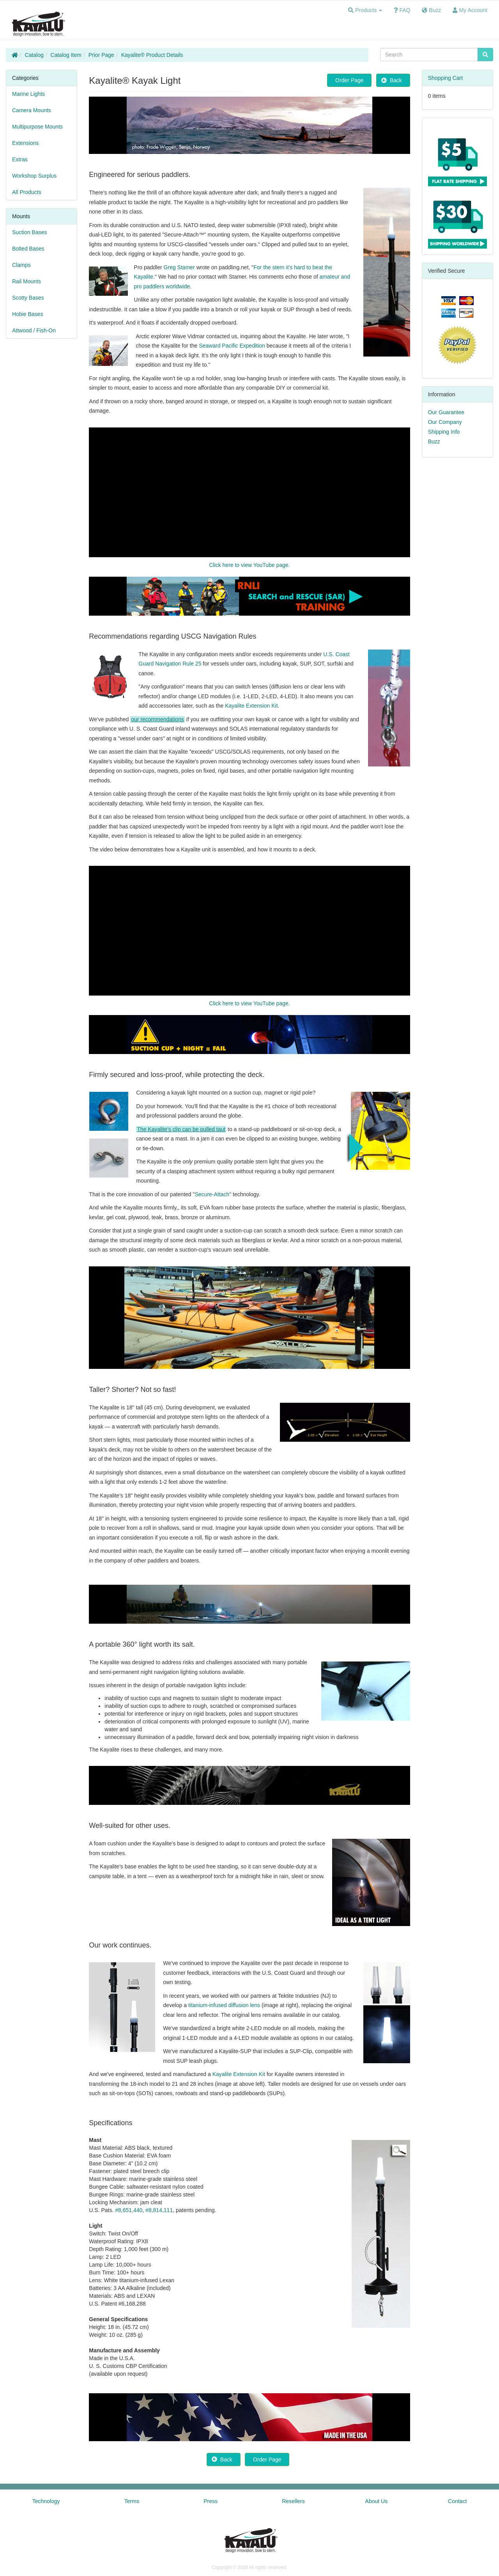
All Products (26, 192)
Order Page (349, 80)
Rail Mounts (26, 281)
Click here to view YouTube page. (249, 565)
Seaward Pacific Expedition (232, 346)
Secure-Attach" (213, 1194)
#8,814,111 (159, 2210)
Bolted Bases (28, 248)
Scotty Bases (28, 298)
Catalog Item (66, 55)
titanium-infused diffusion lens (224, 2005)
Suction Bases (29, 232)
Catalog (34, 55)
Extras (20, 159)
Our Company (445, 422)
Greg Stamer (179, 267)
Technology (46, 2501)
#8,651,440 (128, 2210)
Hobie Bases (27, 314)
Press (210, 2501)
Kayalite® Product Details (152, 55)
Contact (457, 2501)
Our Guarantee (446, 412)
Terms (131, 2501)
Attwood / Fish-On (34, 330)
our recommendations (157, 719)
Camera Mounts (31, 110)
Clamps (21, 265)
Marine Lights (28, 94)
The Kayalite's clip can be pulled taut (181, 1129)
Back (393, 80)
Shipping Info (444, 432)
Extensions (25, 143)
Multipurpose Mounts (37, 127)
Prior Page (101, 55)
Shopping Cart (445, 78)
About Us (376, 2501)
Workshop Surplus (34, 176)
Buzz (434, 441)
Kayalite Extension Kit (251, 706)
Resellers (293, 2501)
